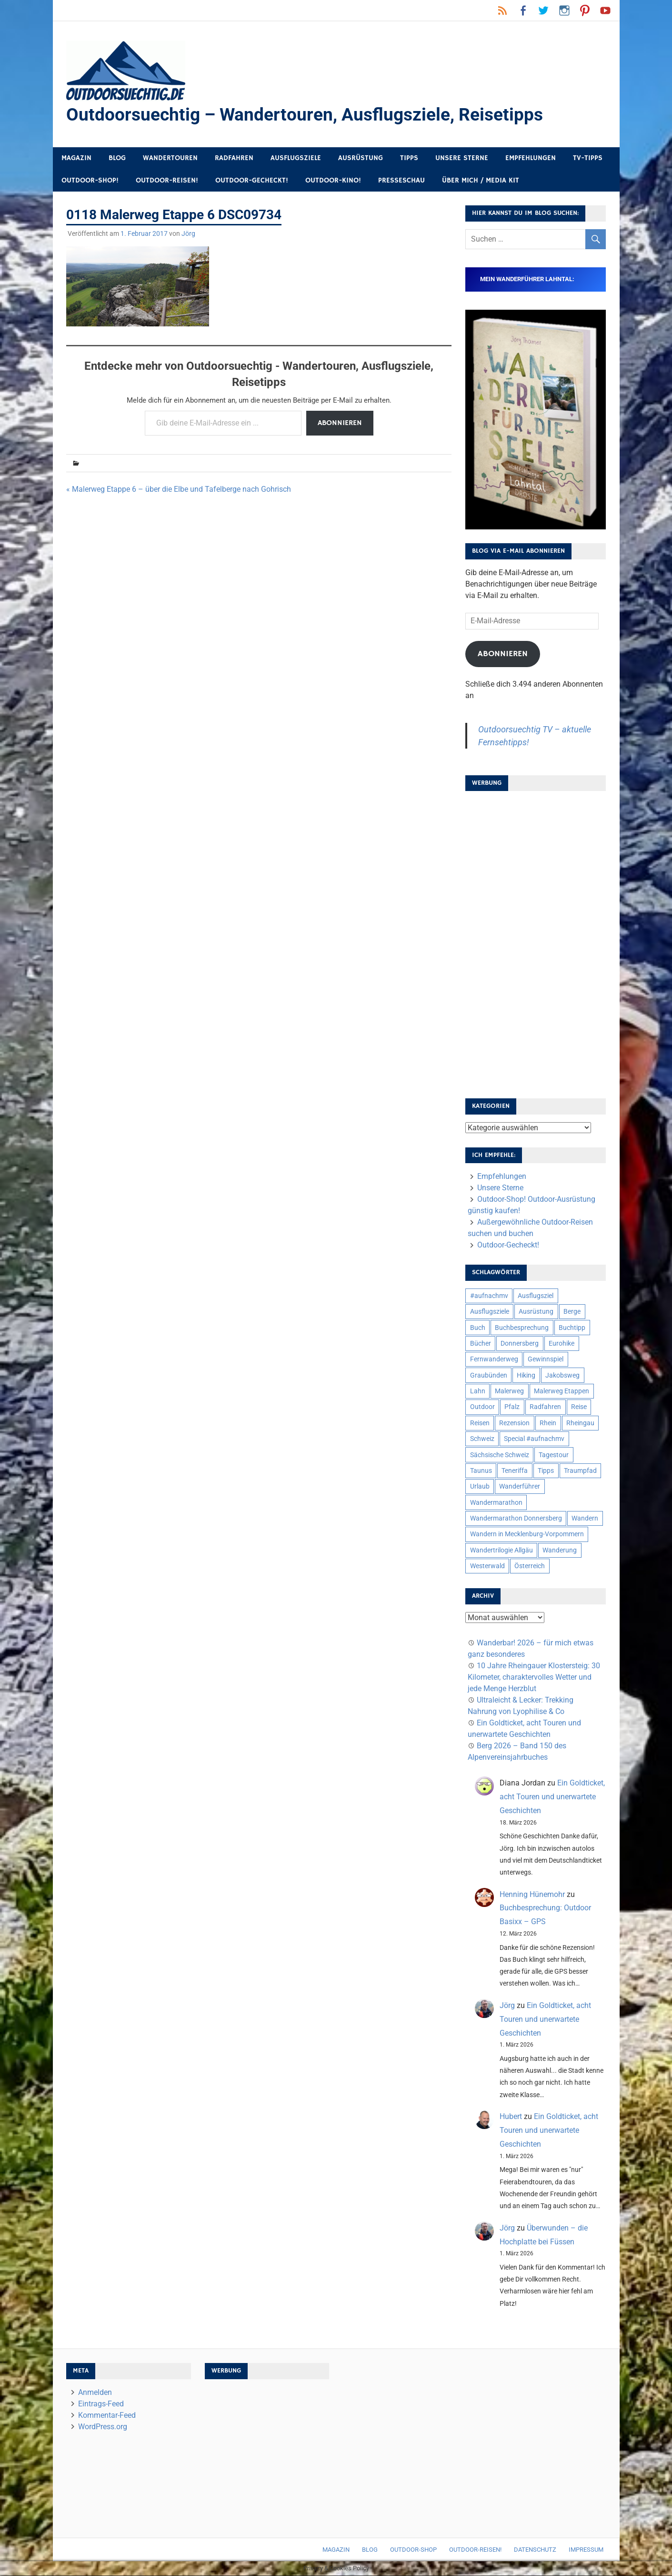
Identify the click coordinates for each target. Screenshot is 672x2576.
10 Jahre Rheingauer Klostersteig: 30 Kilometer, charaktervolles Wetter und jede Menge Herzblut (534, 1678)
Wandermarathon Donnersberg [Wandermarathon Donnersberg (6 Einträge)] (516, 1518)
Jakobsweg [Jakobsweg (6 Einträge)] (562, 1375)
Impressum (586, 2550)
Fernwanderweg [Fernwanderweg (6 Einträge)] (494, 1359)
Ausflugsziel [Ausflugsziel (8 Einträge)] (535, 1296)
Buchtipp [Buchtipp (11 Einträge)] (572, 1328)
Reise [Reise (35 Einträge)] (579, 1407)
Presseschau (401, 180)
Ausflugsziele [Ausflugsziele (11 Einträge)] (489, 1312)
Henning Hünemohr (532, 1894)
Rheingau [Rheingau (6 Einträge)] (580, 1423)
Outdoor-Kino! (333, 180)
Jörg (188, 234)
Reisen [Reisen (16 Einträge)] (480, 1423)
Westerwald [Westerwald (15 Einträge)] (487, 1566)
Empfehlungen (530, 158)
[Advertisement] (535, 942)
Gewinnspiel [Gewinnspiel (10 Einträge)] (545, 1359)
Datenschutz (535, 2550)
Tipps (409, 158)
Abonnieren (340, 423)
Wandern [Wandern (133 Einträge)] (585, 1518)
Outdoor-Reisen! (167, 180)
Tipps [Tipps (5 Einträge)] (546, 1471)
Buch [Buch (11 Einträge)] (477, 1328)
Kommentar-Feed (107, 2415)
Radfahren (234, 158)
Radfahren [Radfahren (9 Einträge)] (545, 1407)
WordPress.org (102, 2427)
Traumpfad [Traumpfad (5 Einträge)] (580, 1471)
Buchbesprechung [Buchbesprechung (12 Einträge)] (522, 1328)
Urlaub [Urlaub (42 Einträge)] (480, 1487)
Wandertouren (170, 158)
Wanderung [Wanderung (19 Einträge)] (559, 1550)
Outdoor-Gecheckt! (251, 180)
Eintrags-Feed (101, 2404)
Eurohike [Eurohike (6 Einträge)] (561, 1344)
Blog (117, 158)
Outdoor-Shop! (90, 180)
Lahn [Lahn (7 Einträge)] (477, 1391)
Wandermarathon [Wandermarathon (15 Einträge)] (496, 1503)
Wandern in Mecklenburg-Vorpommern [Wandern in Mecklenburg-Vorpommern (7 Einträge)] (527, 1534)
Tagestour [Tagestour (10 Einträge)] (554, 1455)
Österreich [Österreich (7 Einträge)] (529, 1566)
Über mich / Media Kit (480, 180)
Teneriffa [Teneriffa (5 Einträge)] (514, 1471)
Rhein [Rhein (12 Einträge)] (548, 1423)
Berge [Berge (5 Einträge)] (572, 1312)
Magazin (76, 158)
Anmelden (95, 2392)
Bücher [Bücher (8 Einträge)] (480, 1344)
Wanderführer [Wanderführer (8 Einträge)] (519, 1487)
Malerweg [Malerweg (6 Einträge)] (509, 1391)
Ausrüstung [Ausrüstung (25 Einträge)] (536, 1312)
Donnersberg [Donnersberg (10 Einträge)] (520, 1344)
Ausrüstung (360, 158)
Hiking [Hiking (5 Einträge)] (526, 1375)
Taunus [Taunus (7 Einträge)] (481, 1471)
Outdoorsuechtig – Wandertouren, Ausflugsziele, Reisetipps (309, 114)
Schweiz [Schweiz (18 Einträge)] (482, 1439)
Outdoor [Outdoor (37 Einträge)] (482, 1407)
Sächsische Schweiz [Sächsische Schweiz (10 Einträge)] (499, 1455)
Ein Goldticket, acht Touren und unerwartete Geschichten (552, 1797)
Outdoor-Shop (413, 2550)
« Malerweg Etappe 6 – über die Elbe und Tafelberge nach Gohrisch (178, 489)
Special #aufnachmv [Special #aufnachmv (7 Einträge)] (534, 1439)
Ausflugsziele (296, 158)
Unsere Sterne (461, 158)
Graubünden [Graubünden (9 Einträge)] (488, 1375)
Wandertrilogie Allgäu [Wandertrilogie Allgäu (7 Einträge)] (501, 1550)
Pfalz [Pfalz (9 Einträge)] (512, 1407)
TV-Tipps (587, 158)
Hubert (511, 2116)
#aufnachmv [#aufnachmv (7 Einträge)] (489, 1296)
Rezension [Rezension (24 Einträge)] (514, 1423)
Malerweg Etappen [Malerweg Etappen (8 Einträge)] (561, 1391)
